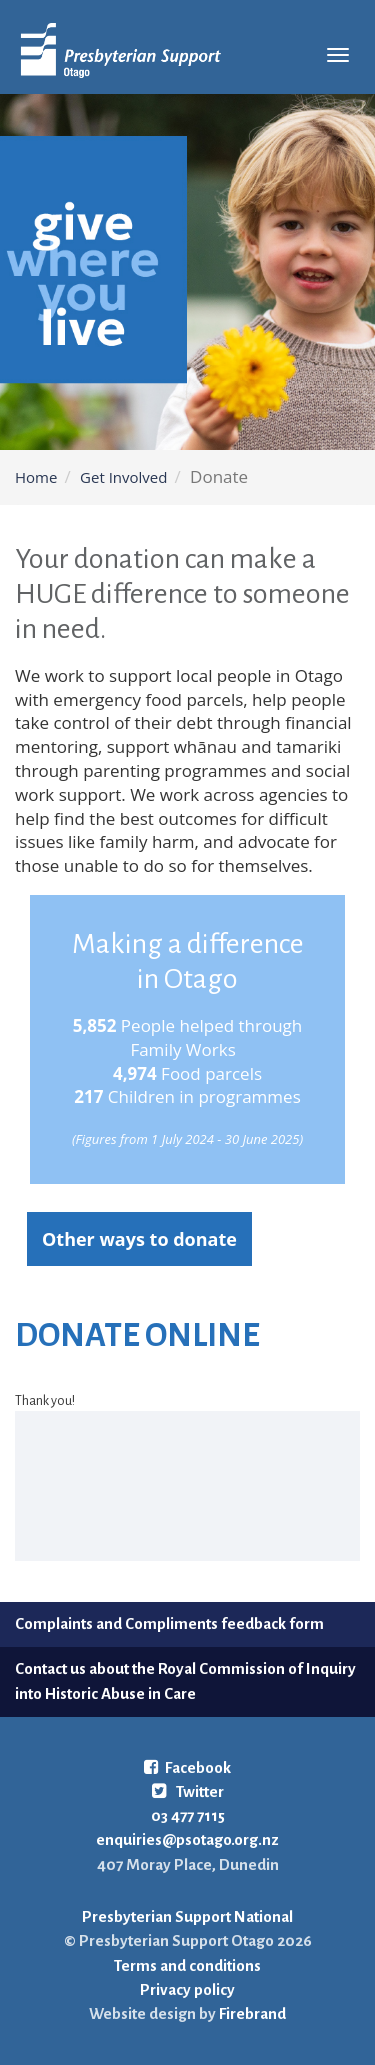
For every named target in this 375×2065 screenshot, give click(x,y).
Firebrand (251, 2013)
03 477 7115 (188, 1815)
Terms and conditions (187, 1965)
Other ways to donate (139, 1239)
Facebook (187, 1767)
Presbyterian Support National (187, 1916)
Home (36, 477)
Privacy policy (187, 1989)
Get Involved (123, 477)
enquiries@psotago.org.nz (187, 1839)
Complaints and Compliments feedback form (169, 1623)
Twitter (188, 1791)
